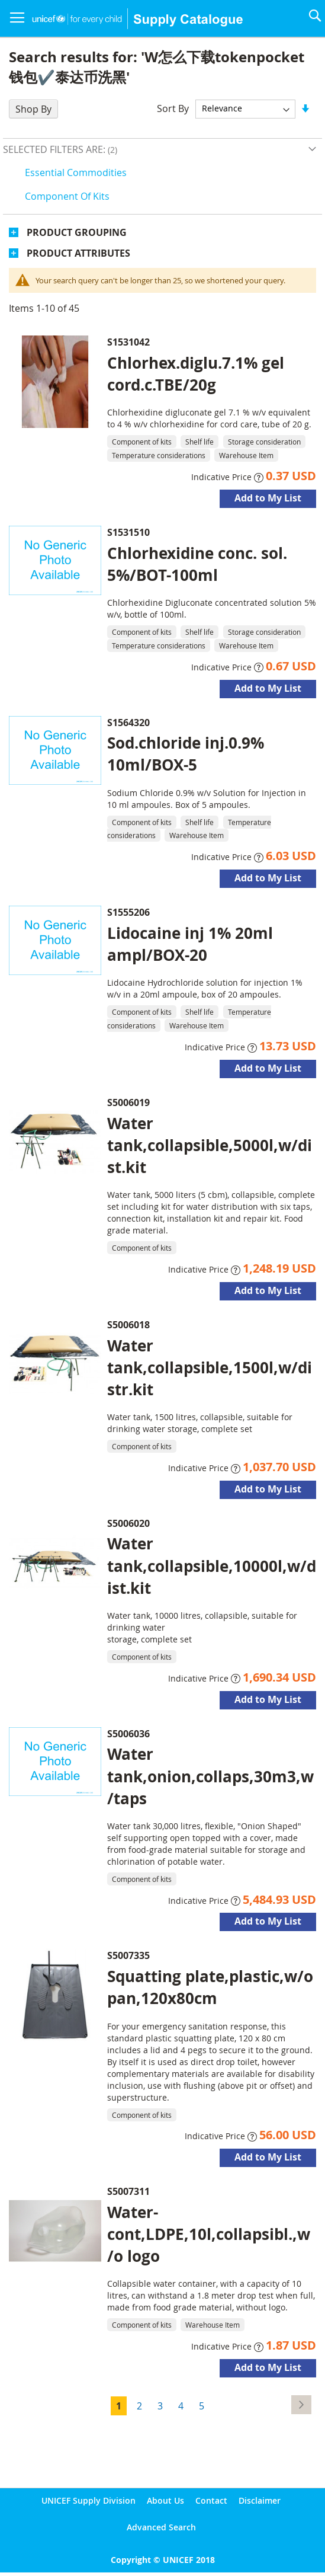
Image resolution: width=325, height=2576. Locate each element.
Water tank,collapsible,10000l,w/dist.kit (211, 1565)
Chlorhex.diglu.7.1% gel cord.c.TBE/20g (195, 373)
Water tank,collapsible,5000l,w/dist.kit (209, 1145)
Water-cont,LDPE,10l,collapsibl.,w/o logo (208, 2234)
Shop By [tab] (33, 109)
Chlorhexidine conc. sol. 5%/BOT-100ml (197, 564)
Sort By (173, 107)
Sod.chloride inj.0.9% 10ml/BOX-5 (185, 753)
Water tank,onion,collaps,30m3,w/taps (210, 1775)
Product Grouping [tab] (77, 232)
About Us (165, 2500)
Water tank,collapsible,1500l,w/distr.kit (209, 1367)
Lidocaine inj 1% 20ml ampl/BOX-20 (190, 944)
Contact (211, 2500)
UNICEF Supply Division (88, 2500)
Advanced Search (161, 2527)
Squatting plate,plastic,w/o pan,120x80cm (210, 1987)
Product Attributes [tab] (78, 253)
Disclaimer (260, 2500)
